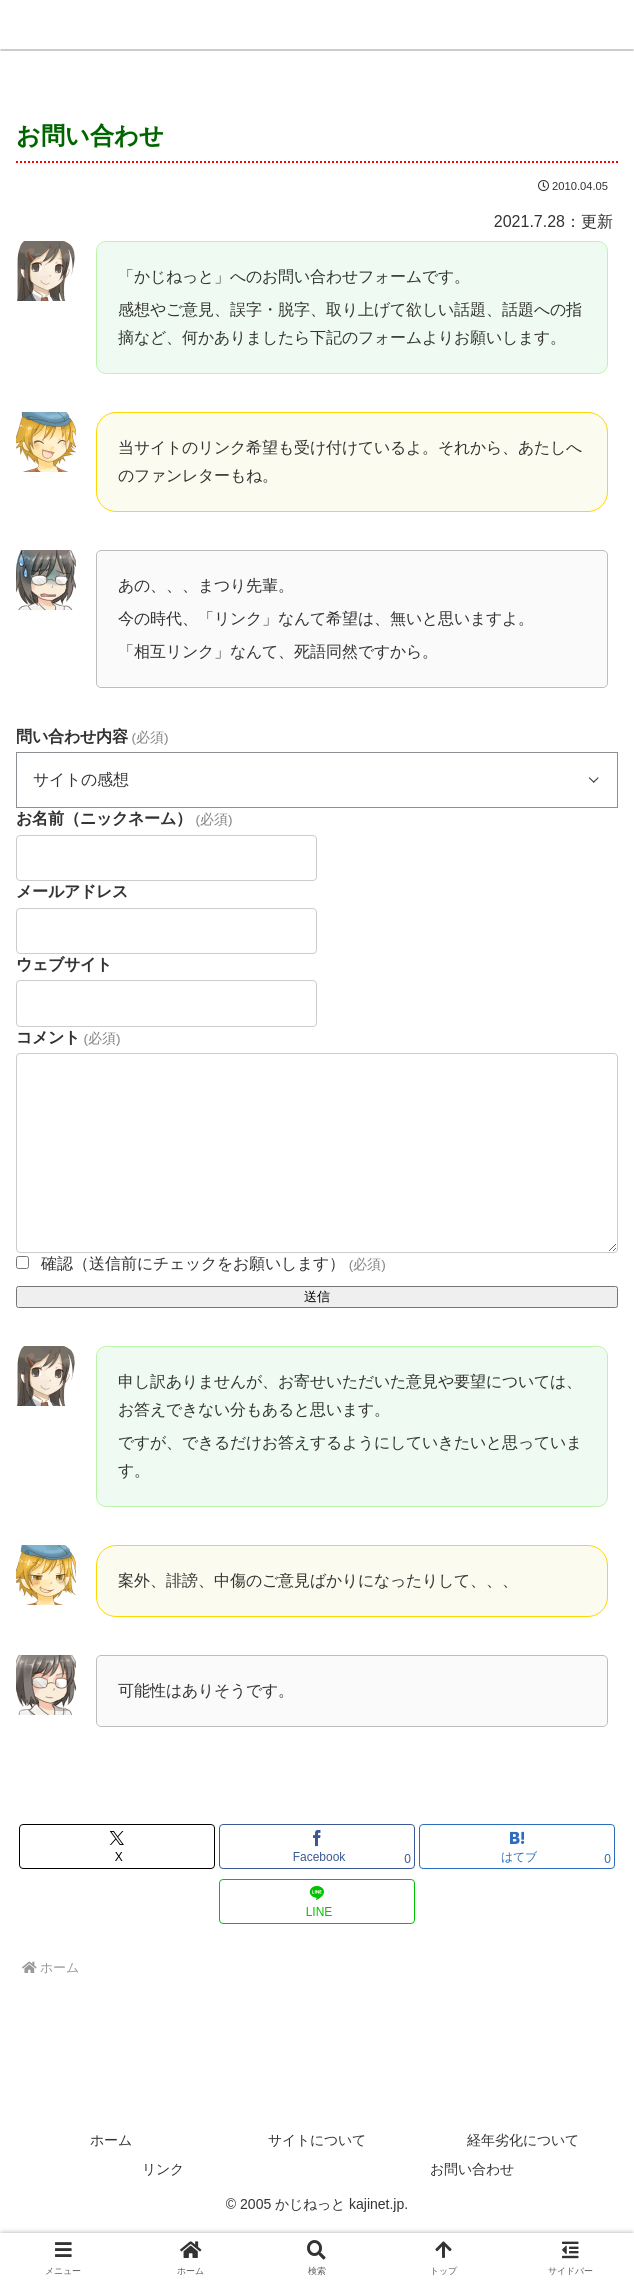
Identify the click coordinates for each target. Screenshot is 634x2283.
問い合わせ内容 (92, 736)
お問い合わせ (472, 2169)
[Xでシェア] (117, 1846)
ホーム (111, 2140)
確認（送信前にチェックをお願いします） (213, 1263)
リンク (163, 2169)
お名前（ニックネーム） (124, 818)
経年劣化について (523, 2140)
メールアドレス (72, 891)
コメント (68, 1037)
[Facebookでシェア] (317, 1846)
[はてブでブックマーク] (517, 1846)
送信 (317, 1296)
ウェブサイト (64, 964)
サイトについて (317, 2140)
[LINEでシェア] (317, 1901)
